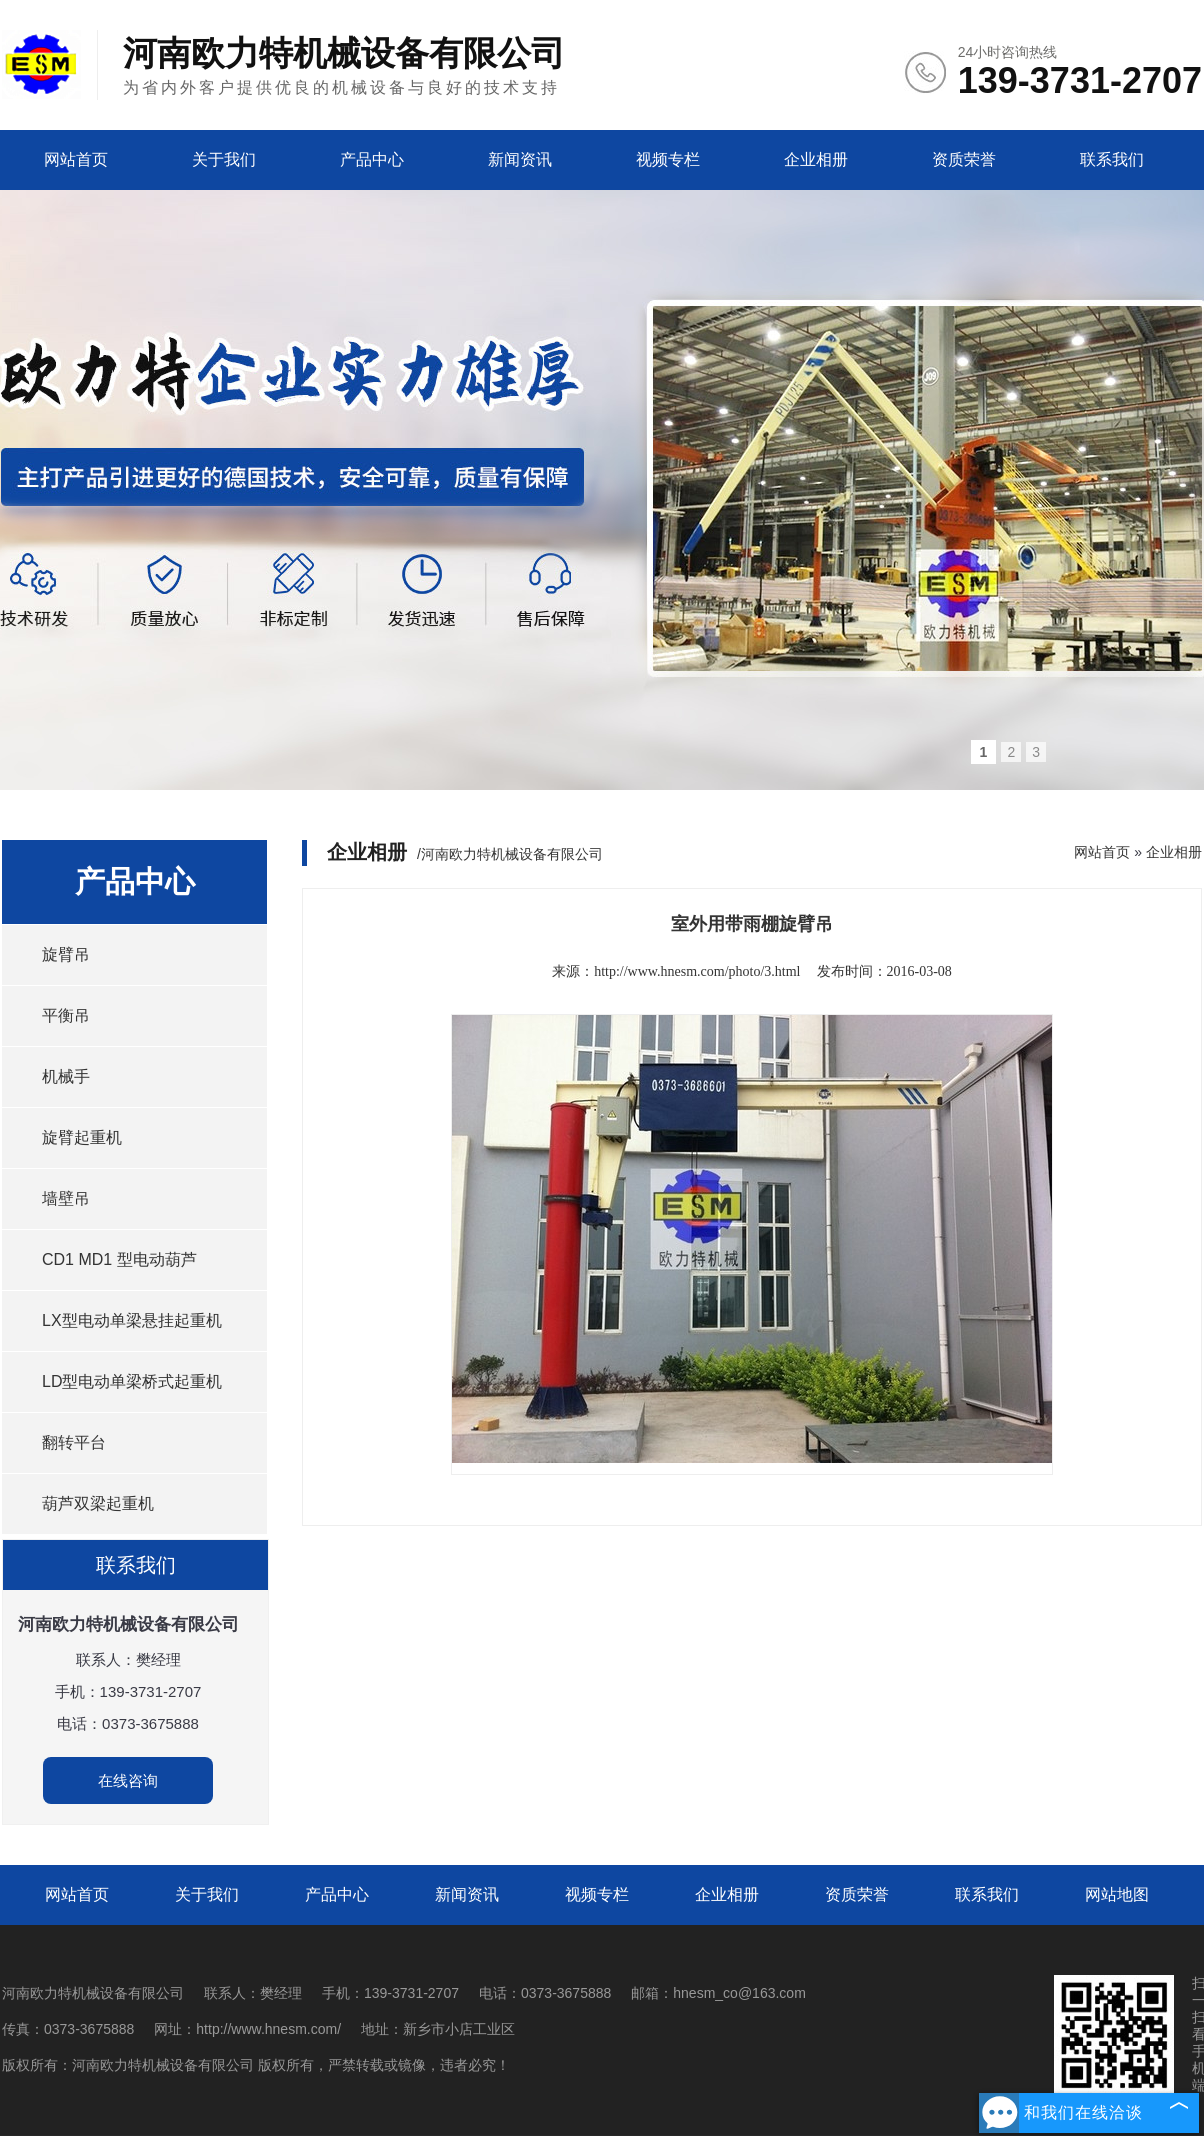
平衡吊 (66, 1015)
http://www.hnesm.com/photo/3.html (697, 971)
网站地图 (1117, 1894)
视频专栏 (668, 159)
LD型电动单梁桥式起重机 (132, 1381)
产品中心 (372, 159)
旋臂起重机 (82, 1137)
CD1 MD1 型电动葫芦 (119, 1259)
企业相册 (816, 159)
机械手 (66, 1076)
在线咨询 (128, 1780)
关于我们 (224, 159)
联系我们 (1112, 159)
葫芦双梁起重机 (98, 1503)
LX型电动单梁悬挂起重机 (132, 1320)
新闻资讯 (520, 159)
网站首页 (76, 159)
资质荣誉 (964, 159)
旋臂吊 (66, 954)
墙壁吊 (66, 1198)
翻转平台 (74, 1442)
